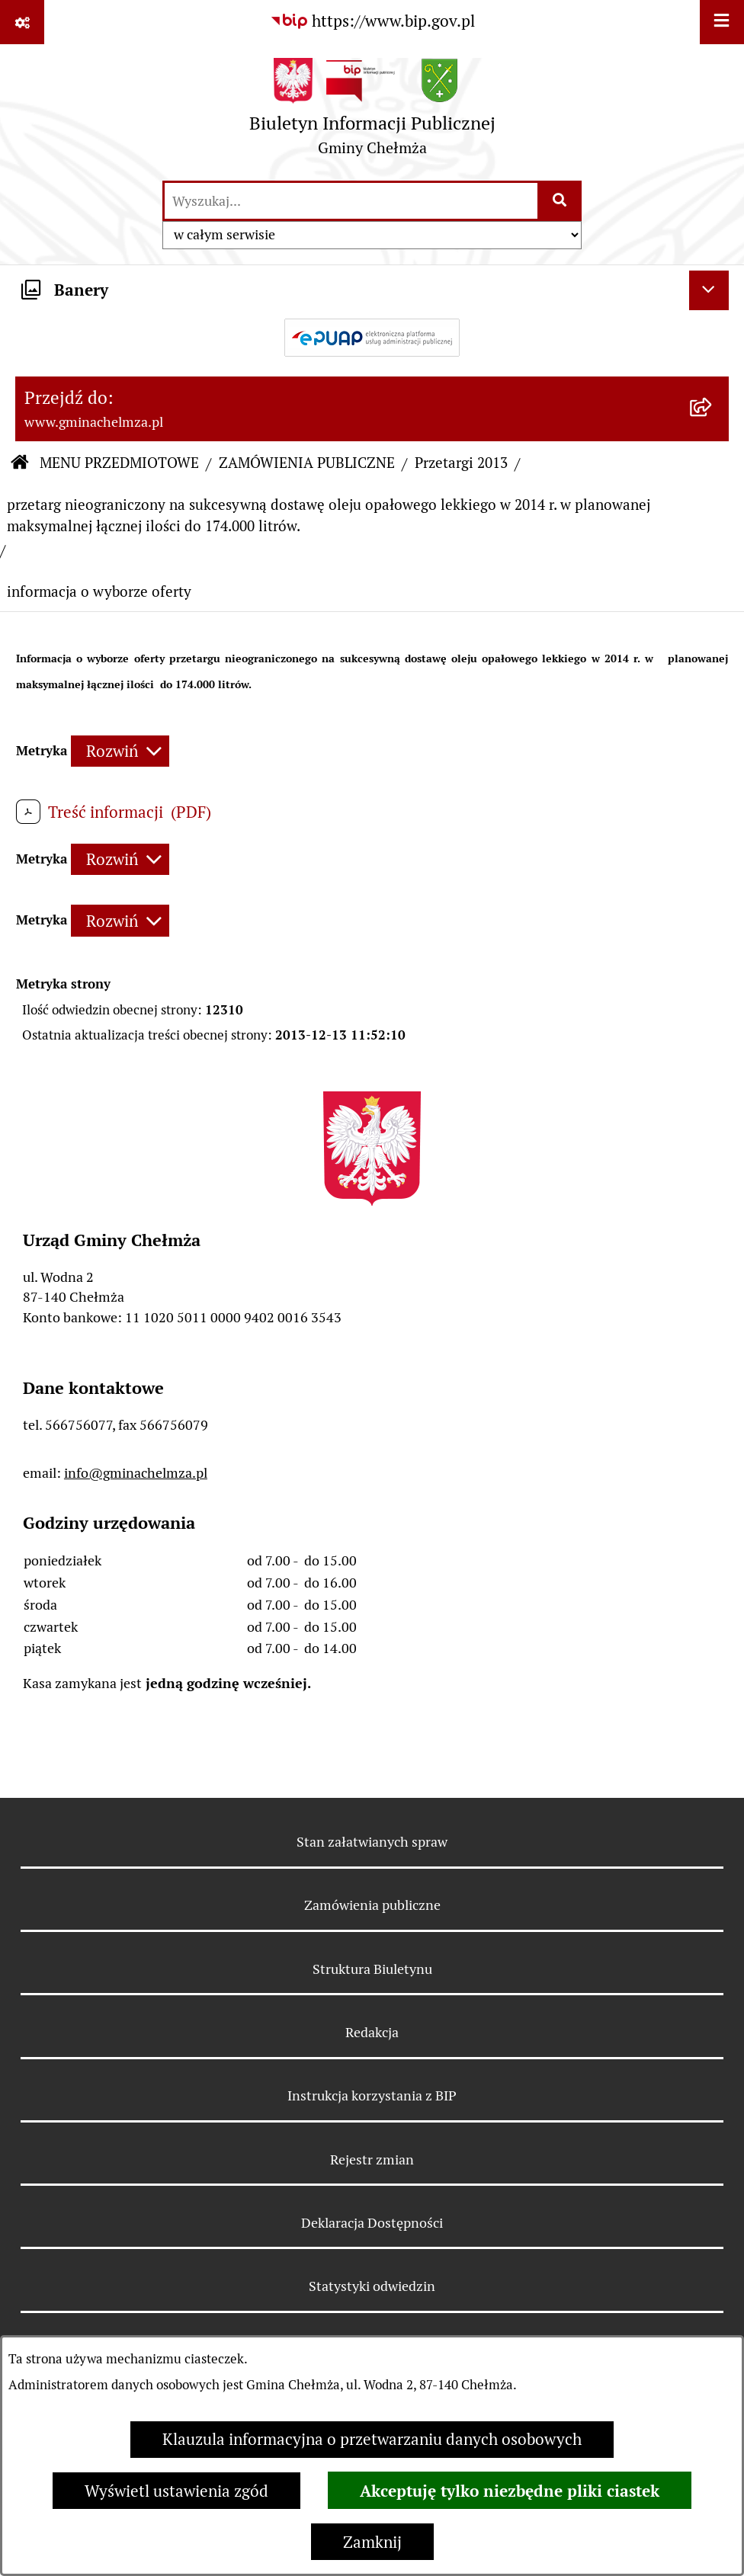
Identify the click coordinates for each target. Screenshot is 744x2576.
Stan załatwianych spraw (372, 1841)
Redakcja (372, 2032)
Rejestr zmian (372, 2159)
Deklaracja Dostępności (372, 2223)
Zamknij (372, 2542)
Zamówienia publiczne (372, 1905)
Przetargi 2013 (461, 463)
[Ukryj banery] (709, 290)
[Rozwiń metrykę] (120, 751)
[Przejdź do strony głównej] (372, 111)
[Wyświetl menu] (722, 22)
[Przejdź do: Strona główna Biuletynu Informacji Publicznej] (19, 464)
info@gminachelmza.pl (135, 1473)
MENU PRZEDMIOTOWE (119, 463)
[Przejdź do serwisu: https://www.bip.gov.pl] (372, 21)
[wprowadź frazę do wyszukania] (351, 201)
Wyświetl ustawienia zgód (176, 2491)
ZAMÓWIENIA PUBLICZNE (307, 463)
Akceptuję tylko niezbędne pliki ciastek (509, 2490)
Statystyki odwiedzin (372, 2286)
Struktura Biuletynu (372, 1969)
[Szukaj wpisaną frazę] (561, 201)
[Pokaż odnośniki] (22, 22)
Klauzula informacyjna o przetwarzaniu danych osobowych (372, 2439)
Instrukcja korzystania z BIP (372, 2095)
